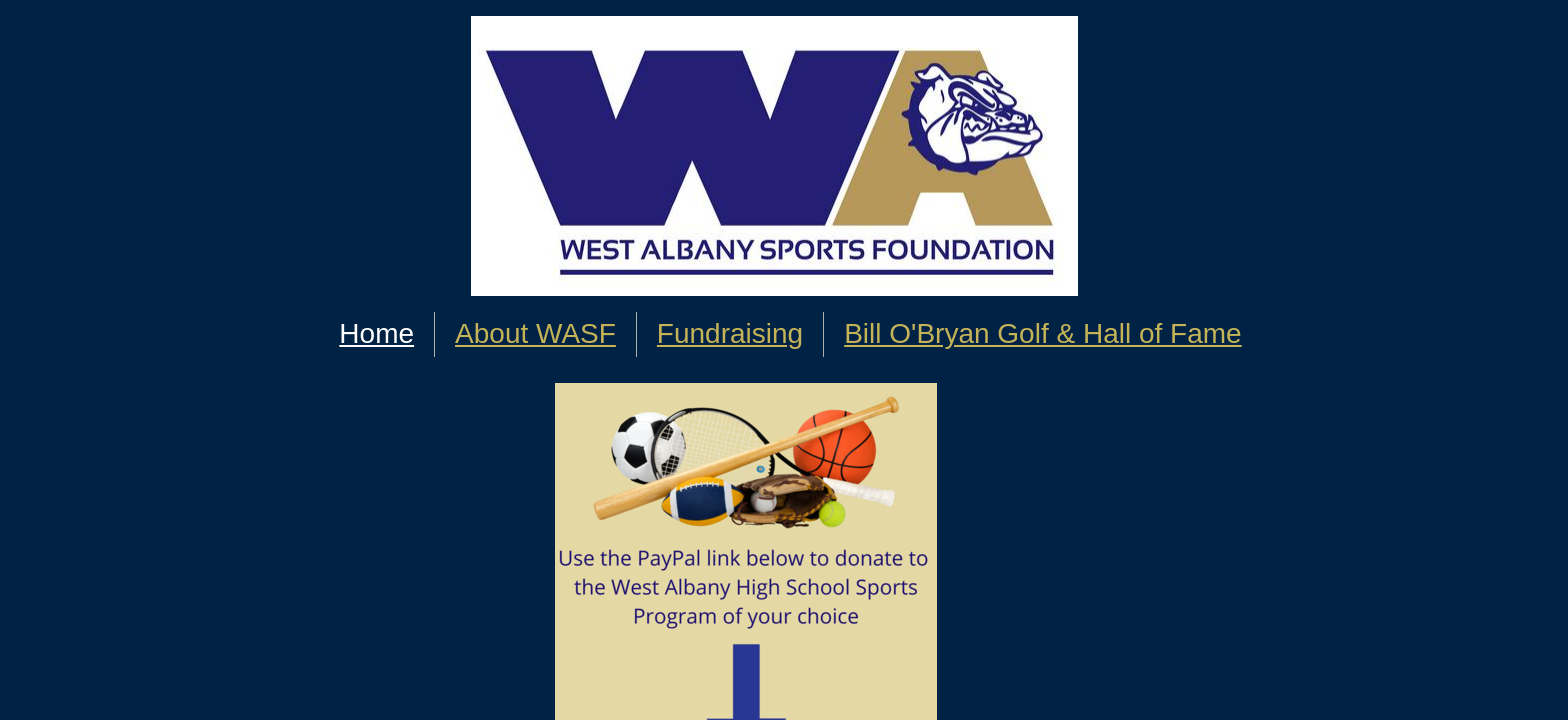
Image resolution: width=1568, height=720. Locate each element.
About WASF (535, 333)
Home (376, 333)
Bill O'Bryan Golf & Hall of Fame (1042, 333)
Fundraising (730, 333)
